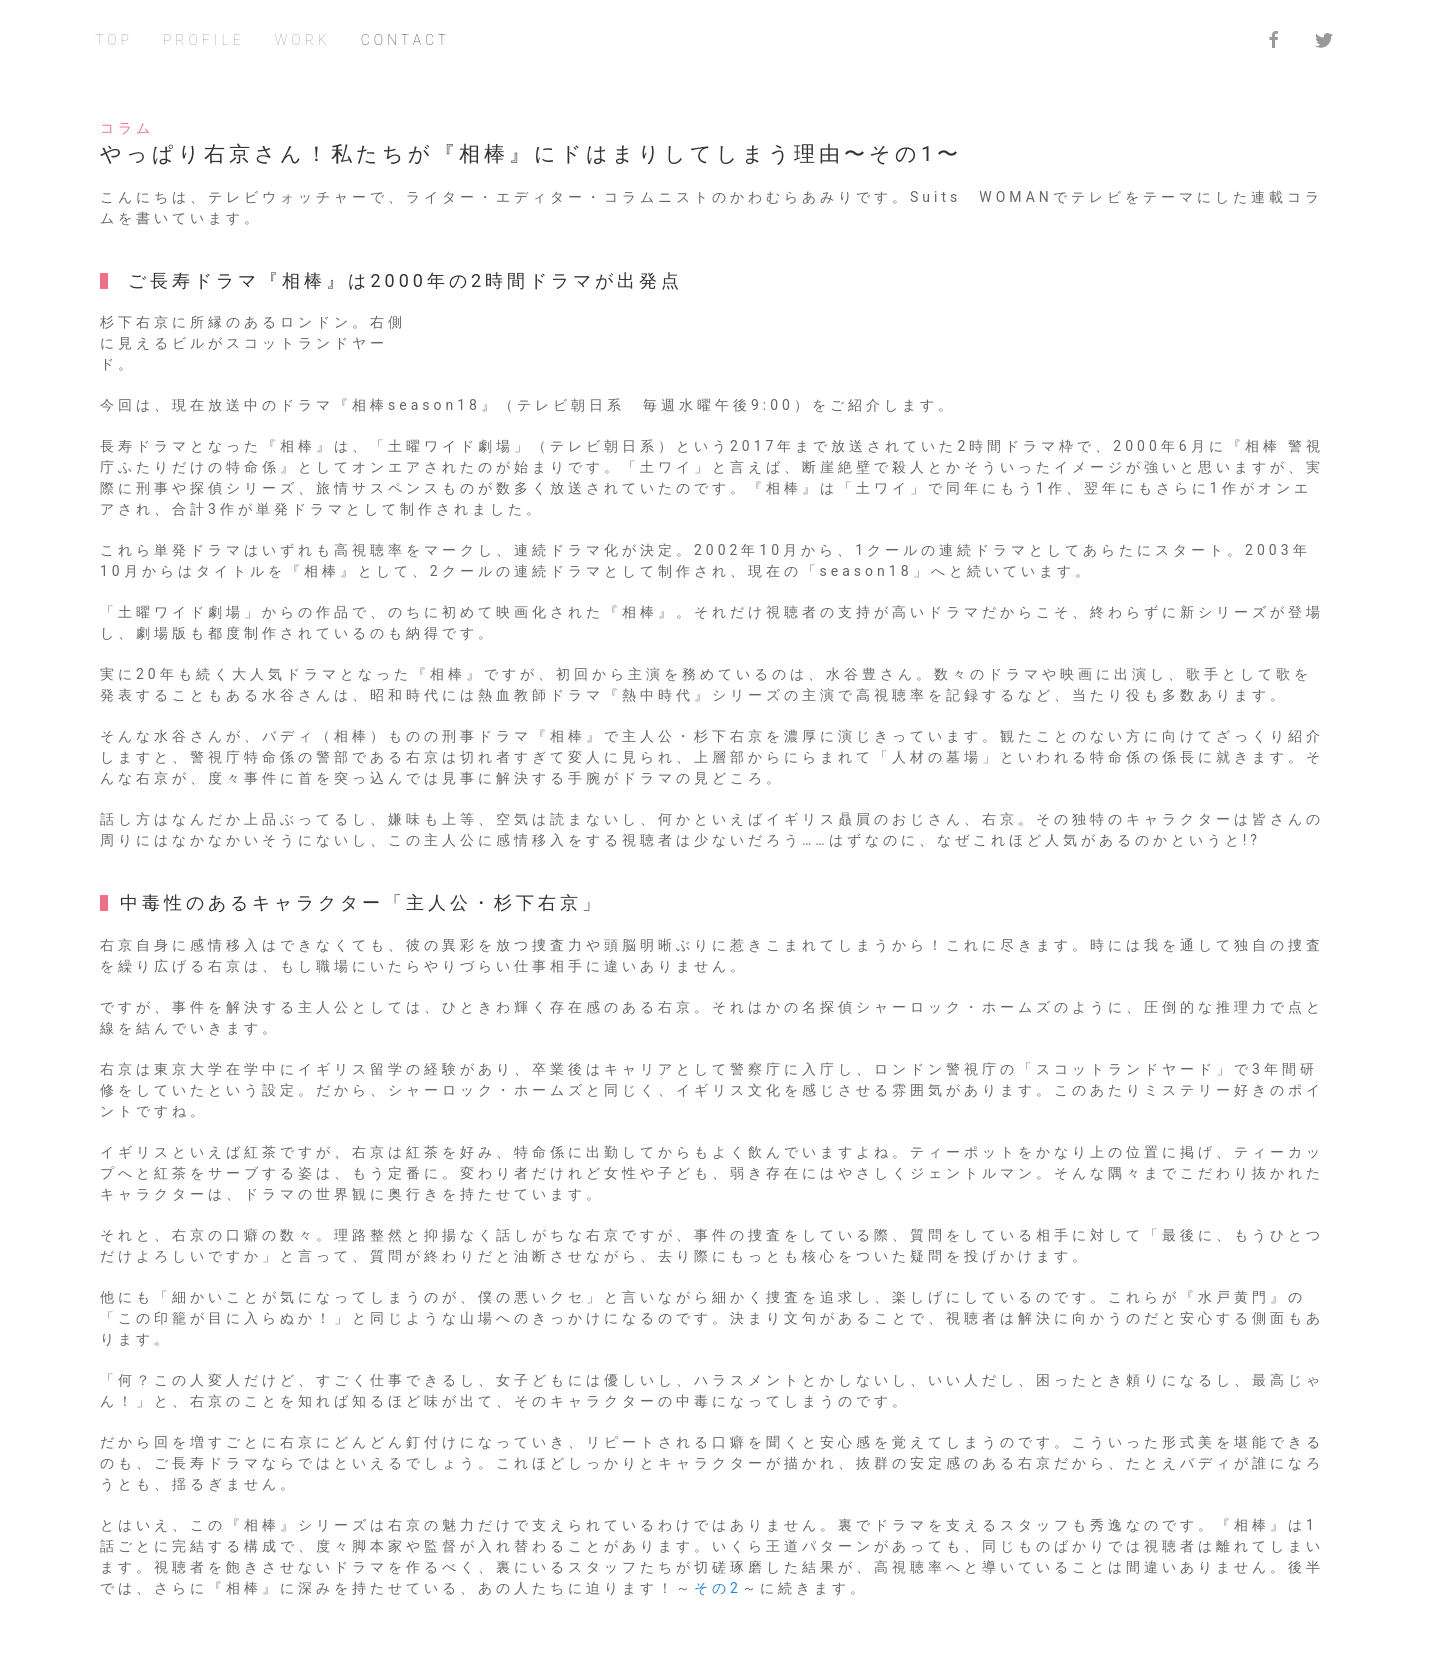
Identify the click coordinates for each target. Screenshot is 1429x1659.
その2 (718, 1588)
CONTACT (405, 40)
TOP (114, 40)
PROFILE (204, 40)
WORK (303, 40)
